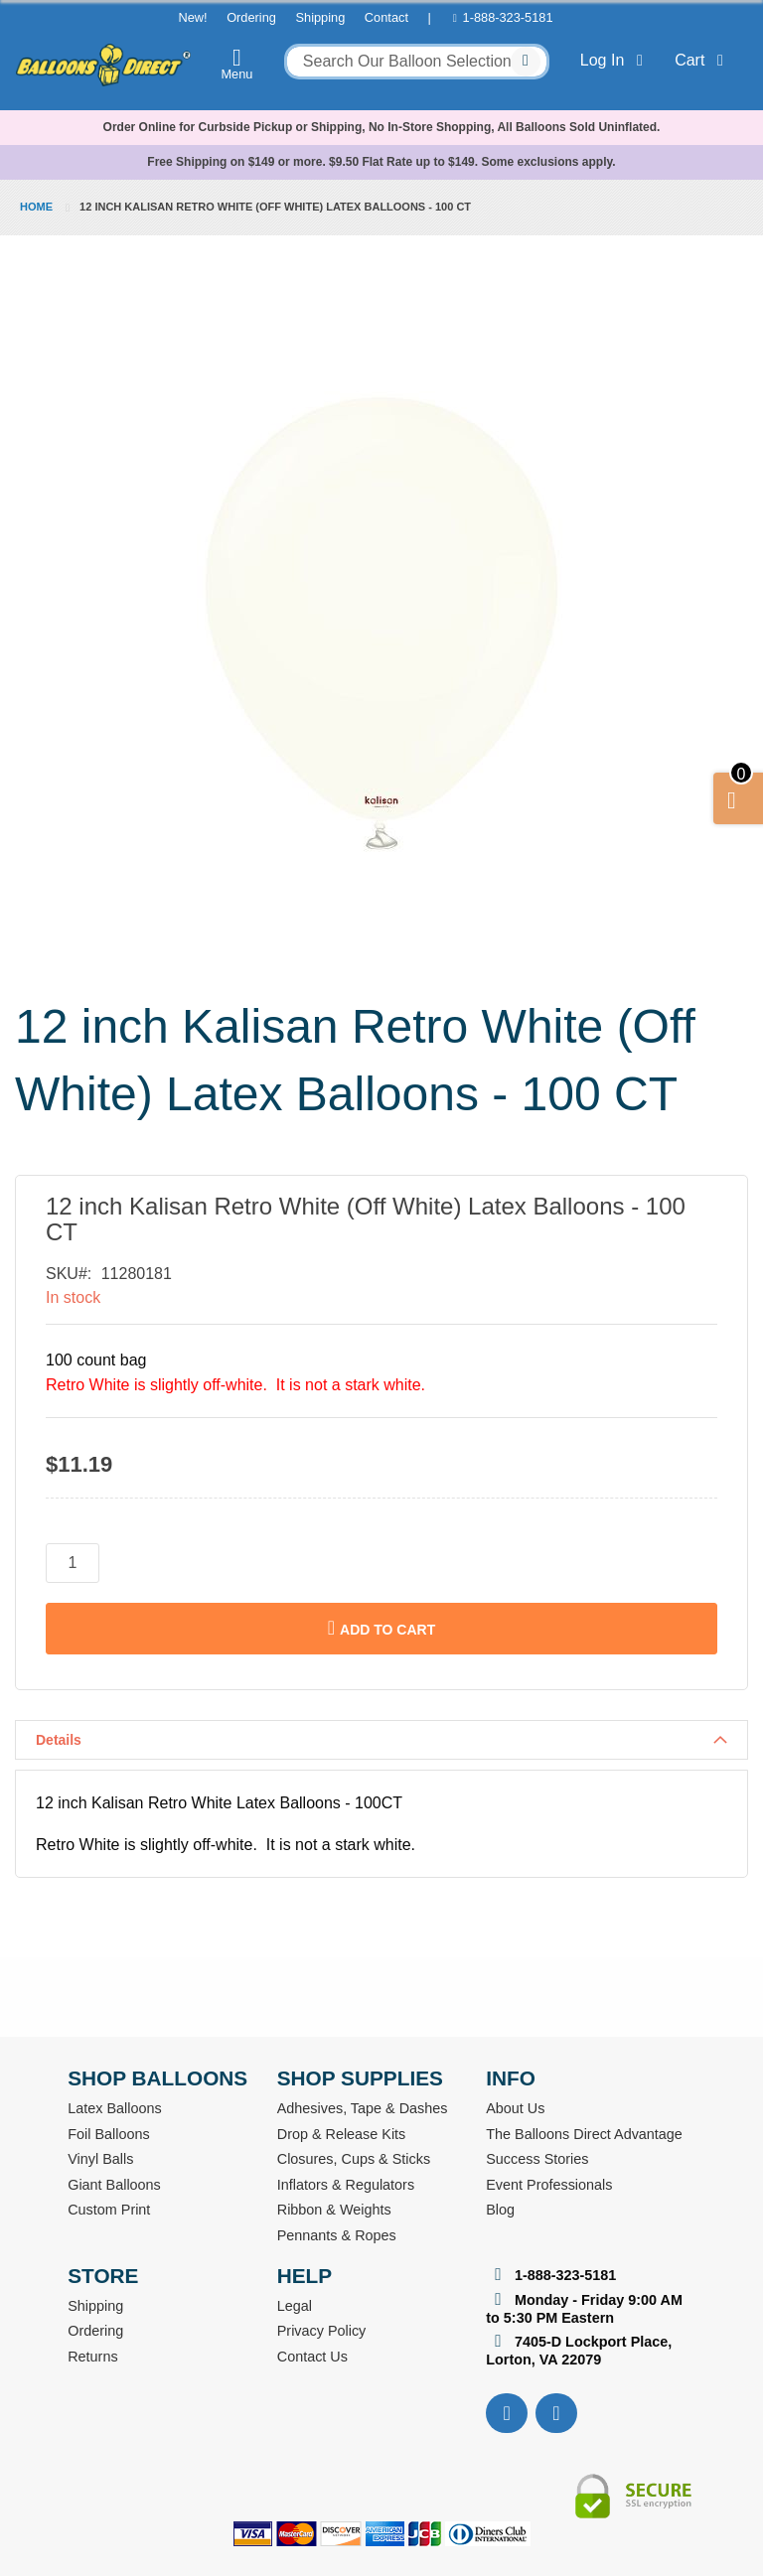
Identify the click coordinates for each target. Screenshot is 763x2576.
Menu (237, 63)
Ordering (251, 17)
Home (36, 207)
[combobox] (416, 61)
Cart (703, 60)
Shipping (320, 17)
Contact (386, 17)
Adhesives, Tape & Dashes (362, 2108)
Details (58, 1740)
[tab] (381, 1740)
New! (192, 17)
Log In (615, 60)
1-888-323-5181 (508, 17)
